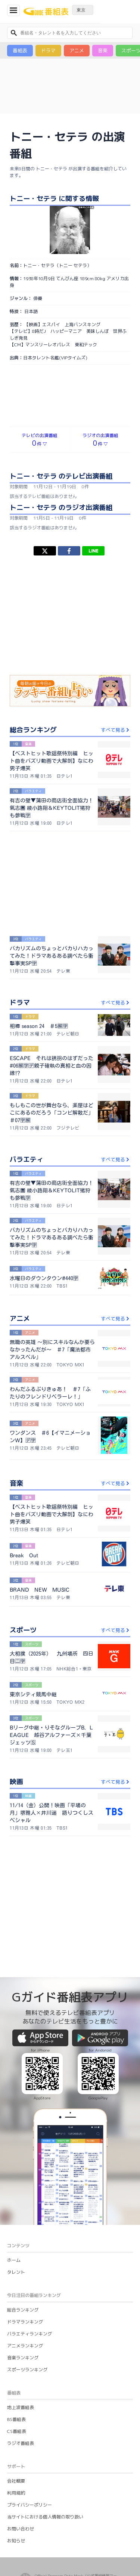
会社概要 (16, 2384)
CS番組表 (16, 2334)
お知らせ (16, 2443)
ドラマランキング (25, 2225)
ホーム (14, 2163)
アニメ (76, 50)
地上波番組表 (20, 2310)
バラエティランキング (29, 2236)
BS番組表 (16, 2322)
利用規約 (16, 2396)
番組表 (20, 50)
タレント (16, 2175)
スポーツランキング (27, 2272)
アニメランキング (25, 2248)
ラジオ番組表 (20, 2346)
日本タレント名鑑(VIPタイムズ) (55, 357)
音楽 (103, 50)
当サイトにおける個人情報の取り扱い (45, 2419)
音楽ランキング (22, 2260)
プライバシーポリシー (29, 2408)
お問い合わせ (20, 2431)
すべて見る (115, 730)
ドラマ (48, 50)
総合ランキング (22, 2213)
